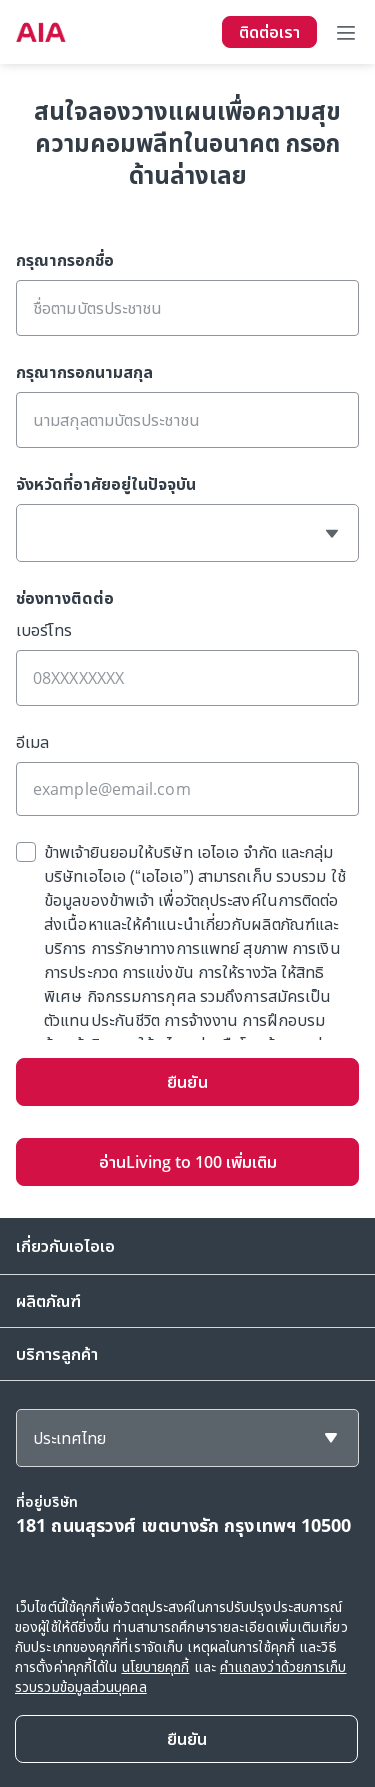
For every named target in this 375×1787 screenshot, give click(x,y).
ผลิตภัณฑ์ (48, 1301)
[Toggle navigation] (346, 32)
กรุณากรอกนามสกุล (84, 372)
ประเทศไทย (69, 1438)
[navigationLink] (41, 32)
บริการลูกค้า (57, 1354)
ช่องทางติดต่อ (65, 598)
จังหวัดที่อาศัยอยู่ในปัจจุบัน (106, 484)
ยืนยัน (187, 1082)
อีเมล (32, 742)
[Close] (186, 1739)
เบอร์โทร (44, 630)
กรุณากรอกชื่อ (65, 260)
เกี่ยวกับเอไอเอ (65, 1246)
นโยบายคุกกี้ (156, 1666)
